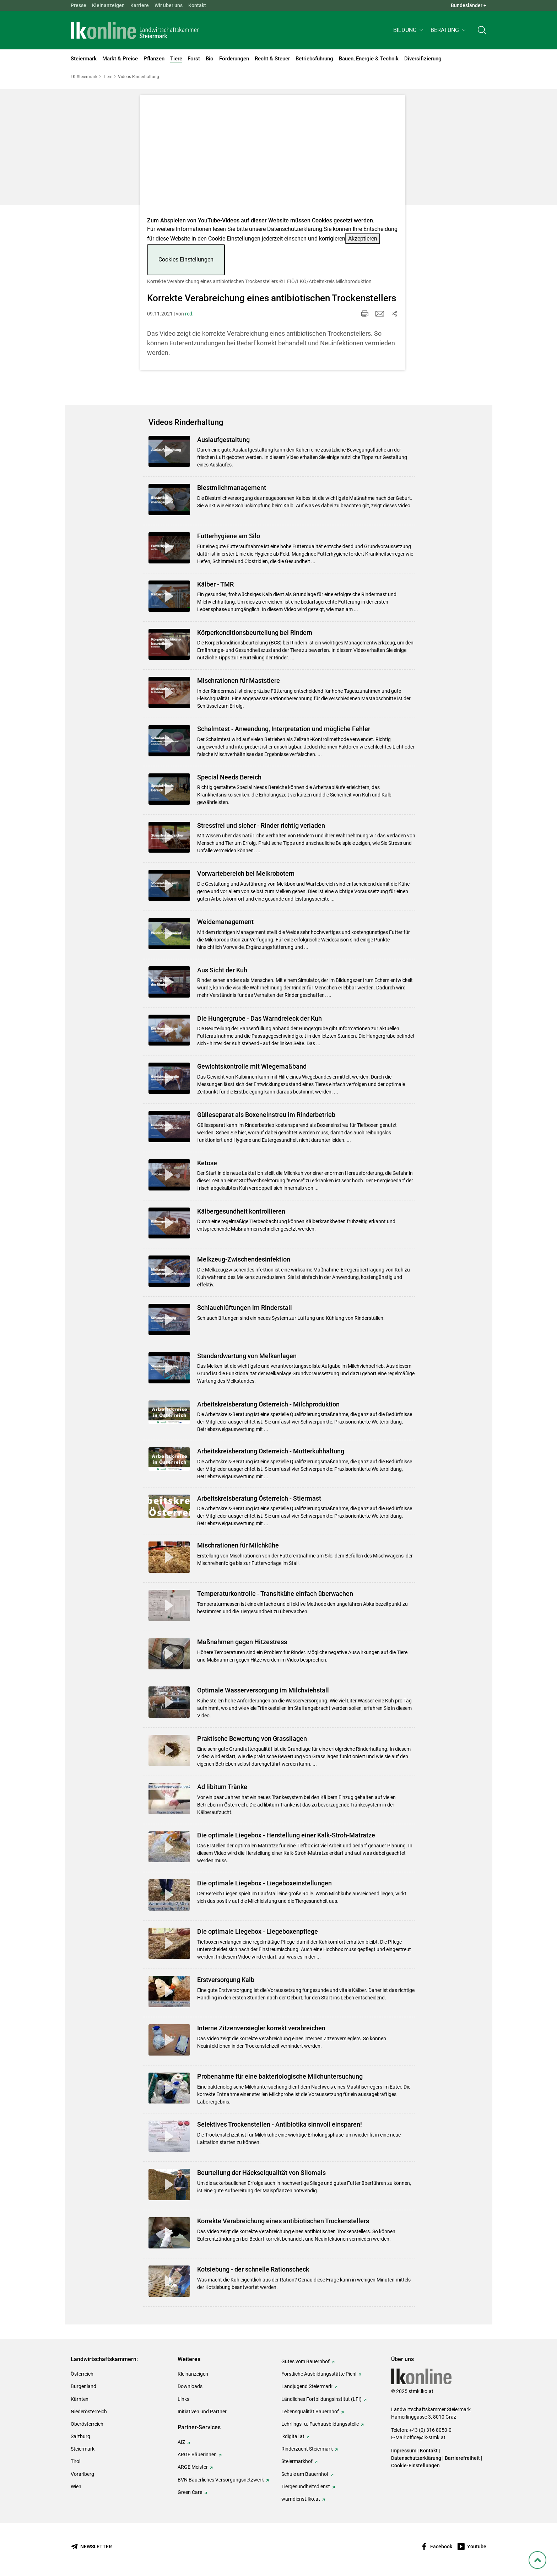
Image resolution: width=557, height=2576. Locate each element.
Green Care (190, 2492)
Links (183, 2399)
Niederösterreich (89, 2411)
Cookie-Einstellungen (415, 2465)
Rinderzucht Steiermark (307, 2449)
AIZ (181, 2442)
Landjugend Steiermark (306, 2386)
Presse (78, 5)
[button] (409, 30)
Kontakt (197, 5)
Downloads (190, 2386)
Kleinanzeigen (108, 5)
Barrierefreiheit (462, 2458)
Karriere (139, 5)
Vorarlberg (82, 2474)
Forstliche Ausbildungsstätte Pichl (318, 2374)
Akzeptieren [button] (362, 238)
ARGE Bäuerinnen (197, 2454)
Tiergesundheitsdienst (305, 2486)
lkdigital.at (292, 2436)
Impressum (403, 2450)
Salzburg (80, 2436)
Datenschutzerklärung (294, 229)
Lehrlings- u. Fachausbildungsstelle (320, 2424)
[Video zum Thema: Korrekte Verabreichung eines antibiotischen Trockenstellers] (272, 158)
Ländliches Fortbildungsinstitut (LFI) (321, 2399)
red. (189, 314)
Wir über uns (169, 5)
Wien (76, 2486)
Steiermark (82, 2449)
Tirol (75, 2461)
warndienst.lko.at (300, 2499)
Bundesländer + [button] (468, 5)
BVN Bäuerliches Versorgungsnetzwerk (221, 2480)
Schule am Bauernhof (305, 2474)
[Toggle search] (482, 30)
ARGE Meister (193, 2467)
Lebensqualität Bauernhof (310, 2411)
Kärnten (79, 2399)
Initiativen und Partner (202, 2411)
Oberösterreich (87, 2424)
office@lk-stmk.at (426, 2437)
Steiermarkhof (297, 2461)
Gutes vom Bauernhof (305, 2361)
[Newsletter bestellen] (91, 2546)
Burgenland (83, 2386)
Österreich (82, 2374)
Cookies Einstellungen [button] (185, 259)
